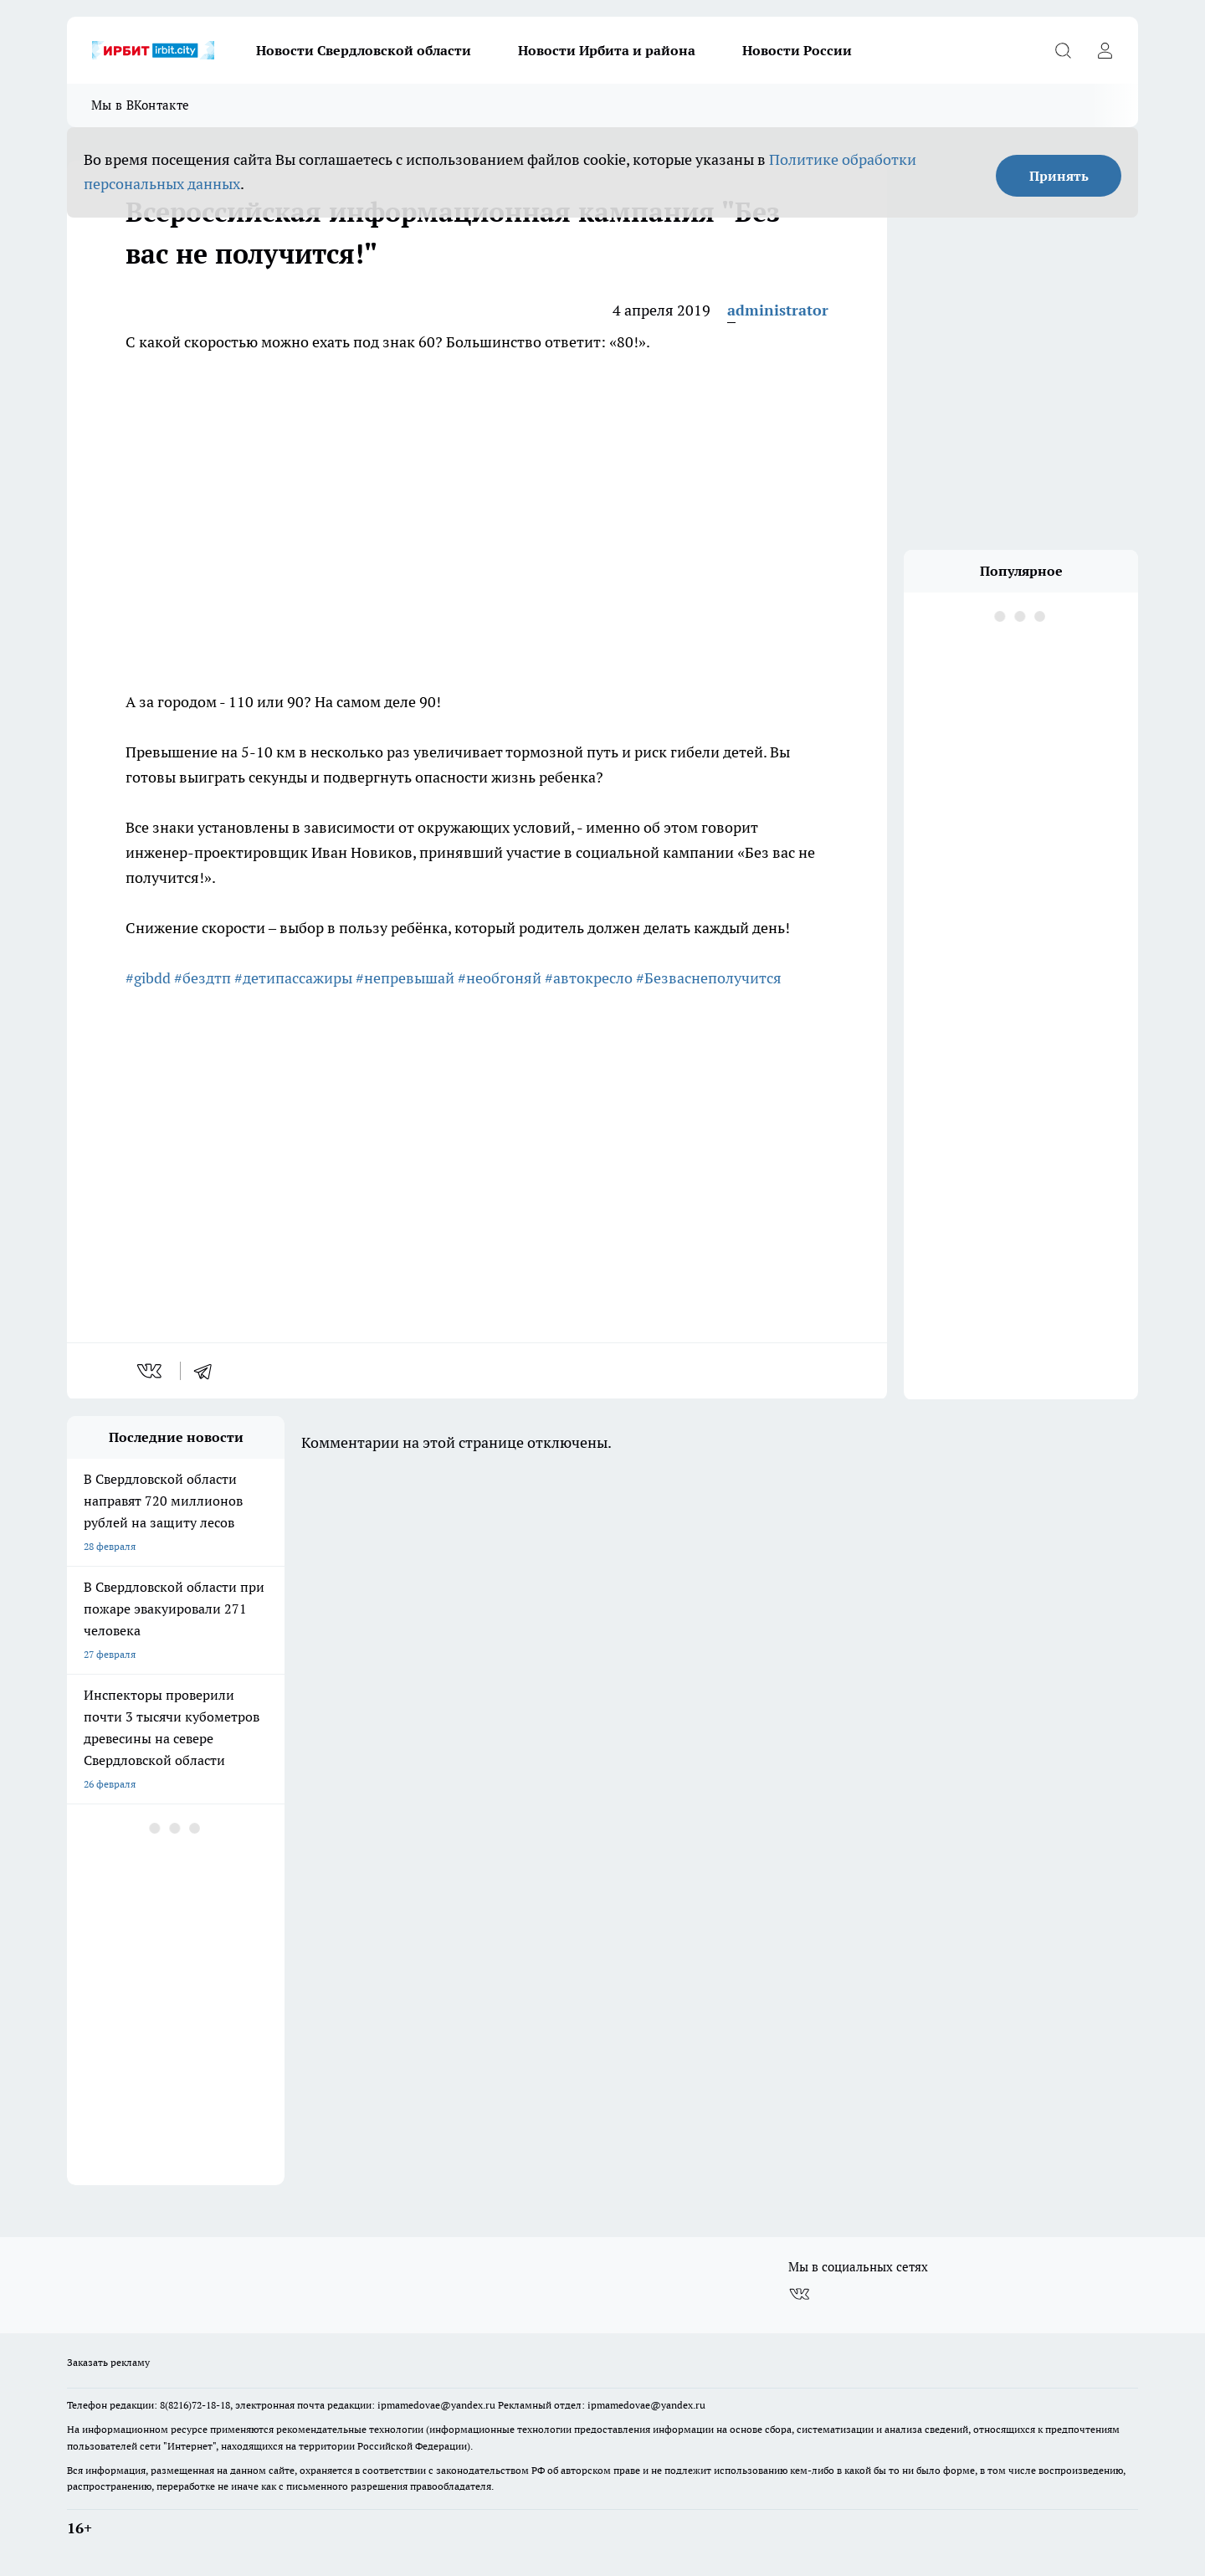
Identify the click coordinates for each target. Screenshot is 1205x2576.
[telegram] (208, 1371)
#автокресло (589, 978)
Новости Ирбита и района (606, 50)
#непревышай (405, 978)
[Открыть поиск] (1062, 50)
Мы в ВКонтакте (140, 105)
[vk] (151, 1371)
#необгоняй (499, 978)
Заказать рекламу (108, 2362)
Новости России (797, 50)
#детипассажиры (293, 978)
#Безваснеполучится (709, 978)
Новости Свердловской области (363, 50)
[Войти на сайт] (1104, 50)
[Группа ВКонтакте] (799, 2294)
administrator (777, 310)
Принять (1059, 175)
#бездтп (202, 978)
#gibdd (148, 978)
